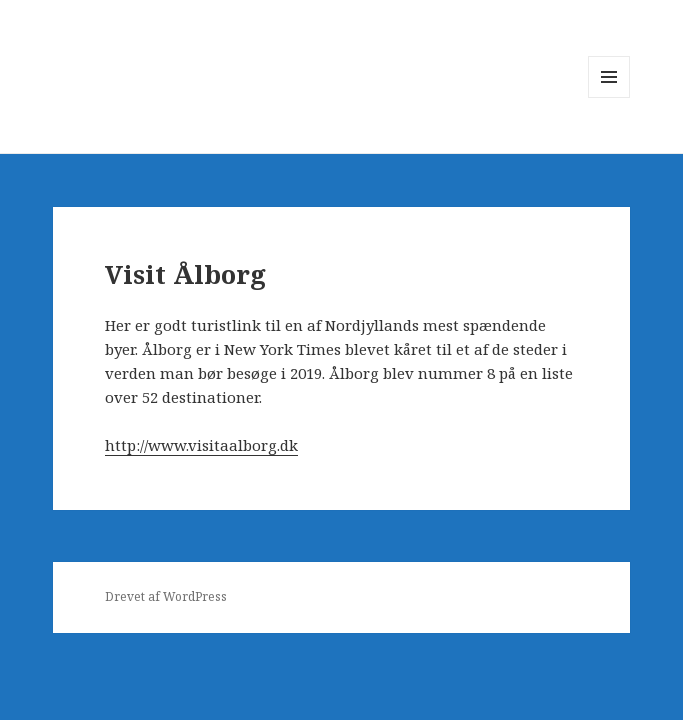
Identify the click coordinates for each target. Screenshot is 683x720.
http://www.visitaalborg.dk (201, 445)
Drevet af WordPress (166, 596)
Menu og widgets (609, 97)
